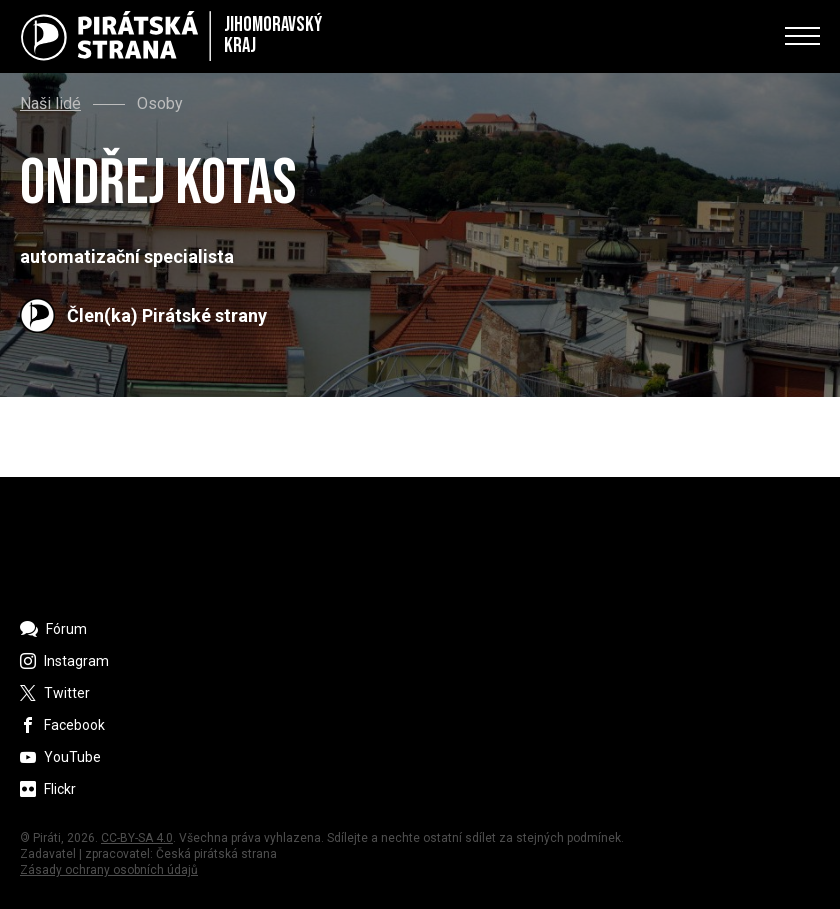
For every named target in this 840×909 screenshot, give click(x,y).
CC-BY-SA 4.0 (137, 838)
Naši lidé (50, 104)
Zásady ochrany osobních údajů (109, 870)
